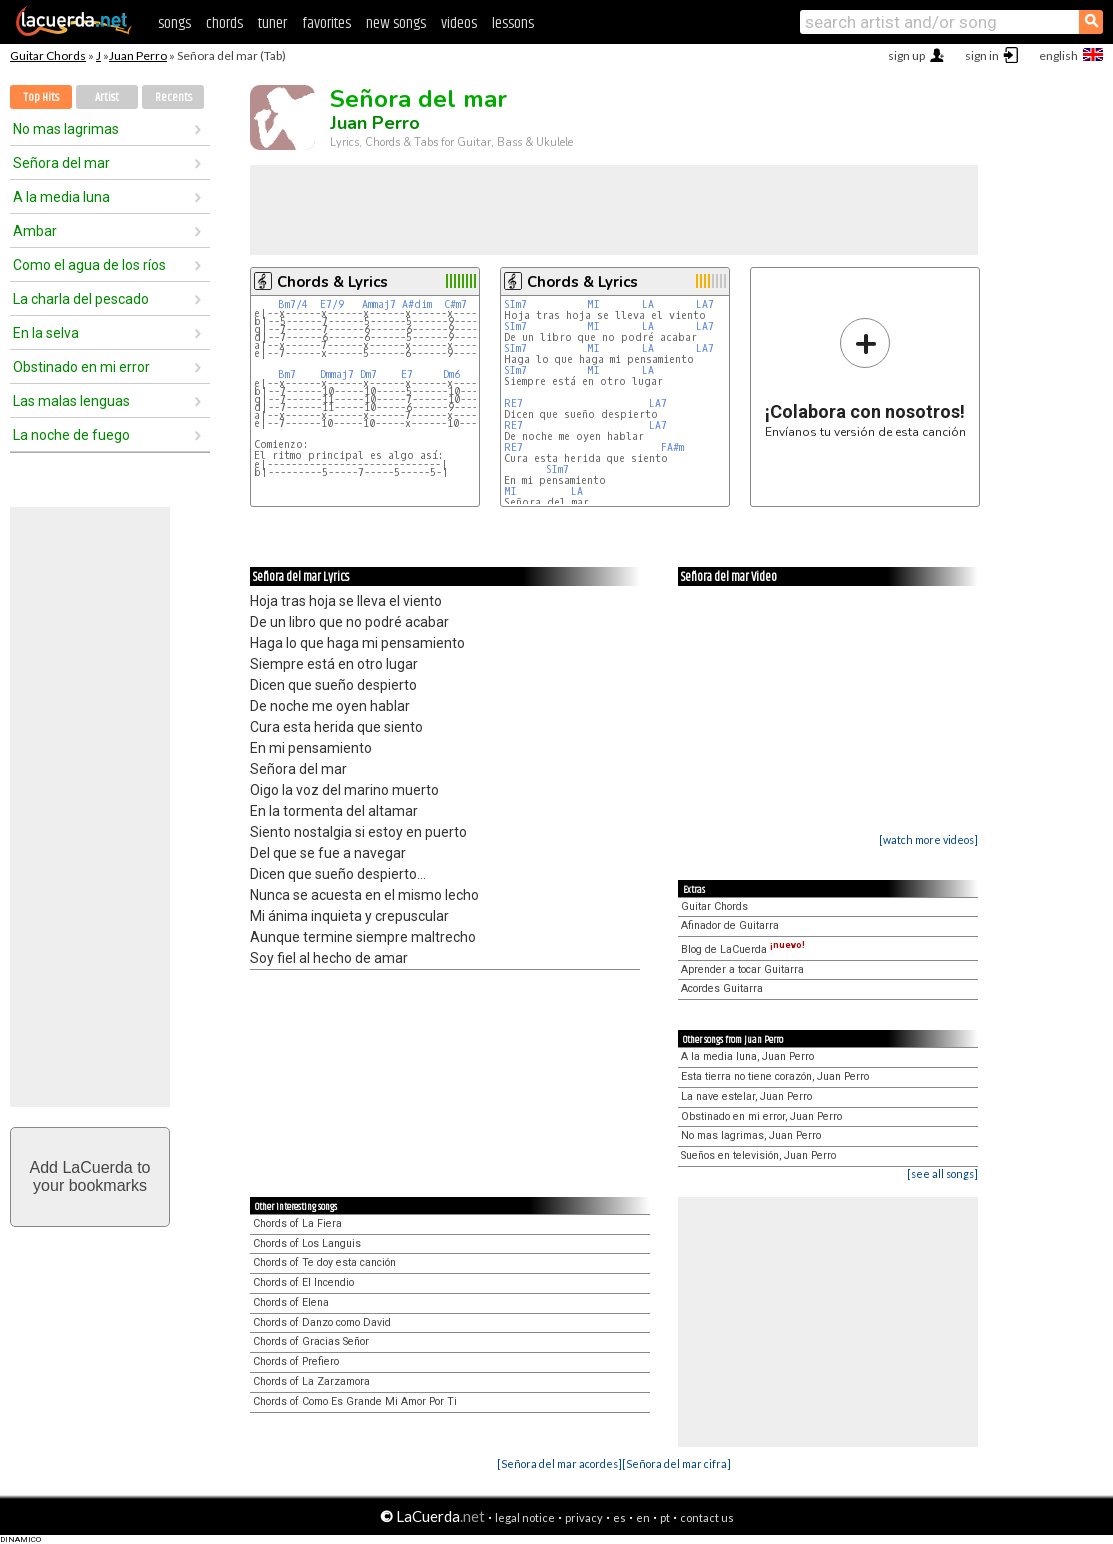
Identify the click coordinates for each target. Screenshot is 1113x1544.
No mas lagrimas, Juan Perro (751, 1135)
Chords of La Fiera (297, 1223)
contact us (707, 1517)
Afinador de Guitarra (730, 925)
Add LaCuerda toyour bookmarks (90, 1176)
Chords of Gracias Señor (311, 1341)
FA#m (672, 447)
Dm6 (451, 374)
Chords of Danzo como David (322, 1322)
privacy (584, 1517)
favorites (326, 23)
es (619, 1517)
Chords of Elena (291, 1302)
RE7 (513, 403)
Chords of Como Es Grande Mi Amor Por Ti (355, 1401)
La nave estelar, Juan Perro (746, 1096)
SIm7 (515, 304)
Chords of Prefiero (296, 1361)
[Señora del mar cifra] (676, 1463)
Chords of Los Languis (307, 1243)
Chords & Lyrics (332, 282)
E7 (407, 374)
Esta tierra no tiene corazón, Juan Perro (775, 1076)
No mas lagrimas (66, 129)
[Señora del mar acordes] (559, 1463)
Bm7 (287, 374)
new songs (396, 23)
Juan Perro (138, 55)
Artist (107, 97)
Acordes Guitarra (722, 988)
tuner (272, 23)
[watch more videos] (928, 839)
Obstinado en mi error (81, 367)
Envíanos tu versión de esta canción (865, 377)
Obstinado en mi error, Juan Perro (761, 1116)
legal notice (525, 1517)
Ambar (35, 231)
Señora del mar (61, 163)
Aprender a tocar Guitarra (742, 969)
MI (596, 304)
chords (224, 23)
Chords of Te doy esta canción (324, 1262)
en (643, 1517)
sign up (906, 55)
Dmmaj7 (337, 374)
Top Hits (41, 97)
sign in (982, 55)
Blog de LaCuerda (743, 949)
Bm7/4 (293, 304)
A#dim (417, 304)
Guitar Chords (48, 55)
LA (651, 304)
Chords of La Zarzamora (311, 1381)
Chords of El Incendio (303, 1282)
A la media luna (61, 197)
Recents (173, 97)
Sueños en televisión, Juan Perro (758, 1155)
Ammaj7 (379, 304)
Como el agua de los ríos (89, 265)
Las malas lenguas (71, 401)
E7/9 (332, 304)
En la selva (46, 333)
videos (459, 23)
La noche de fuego (71, 435)
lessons (513, 23)
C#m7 (455, 304)
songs (174, 23)
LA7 (705, 304)
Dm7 (368, 374)
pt (665, 1517)
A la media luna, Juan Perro (747, 1056)
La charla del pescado (81, 299)
